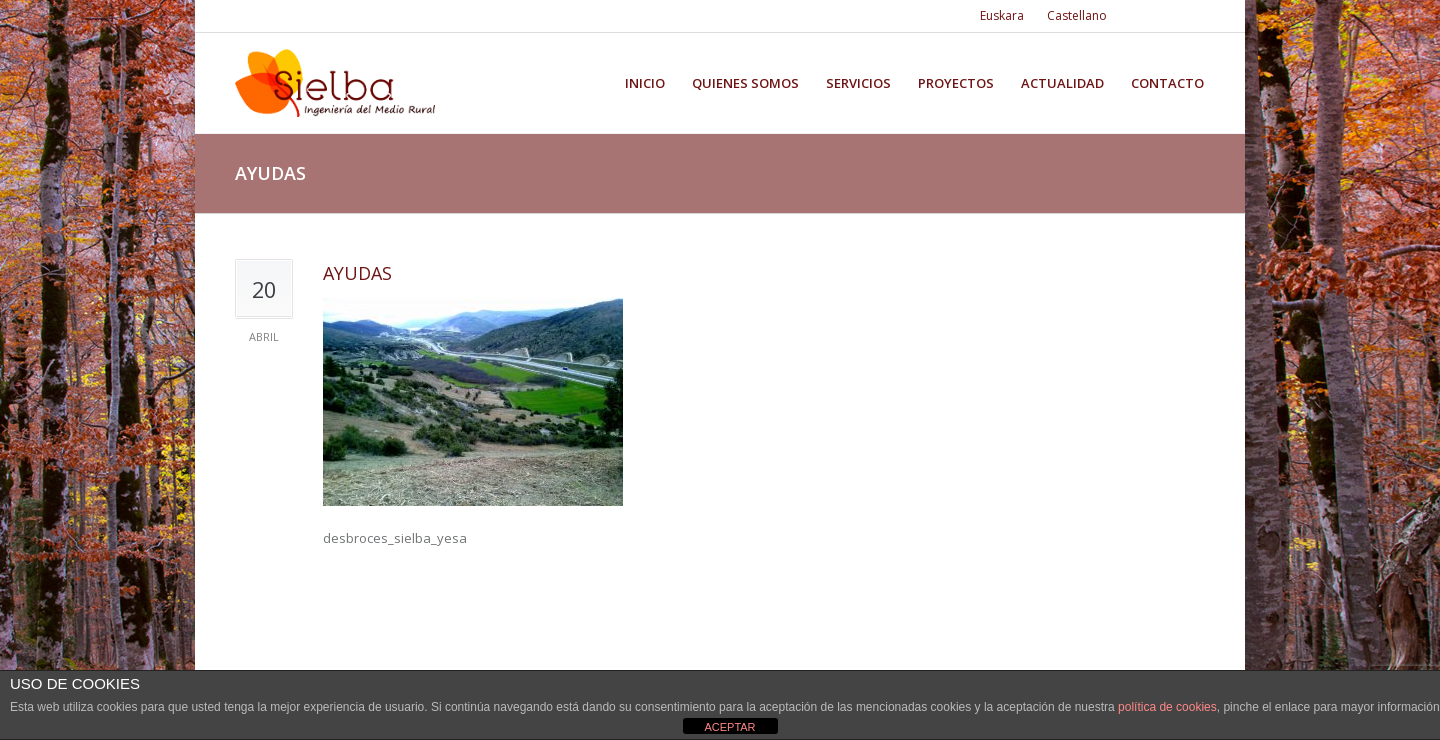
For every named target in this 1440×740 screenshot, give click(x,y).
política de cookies (1167, 707)
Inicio (645, 83)
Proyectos (956, 83)
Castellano (1077, 15)
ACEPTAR (729, 727)
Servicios (858, 83)
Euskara (1002, 15)
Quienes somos (745, 83)
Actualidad (1062, 83)
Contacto (1167, 83)
